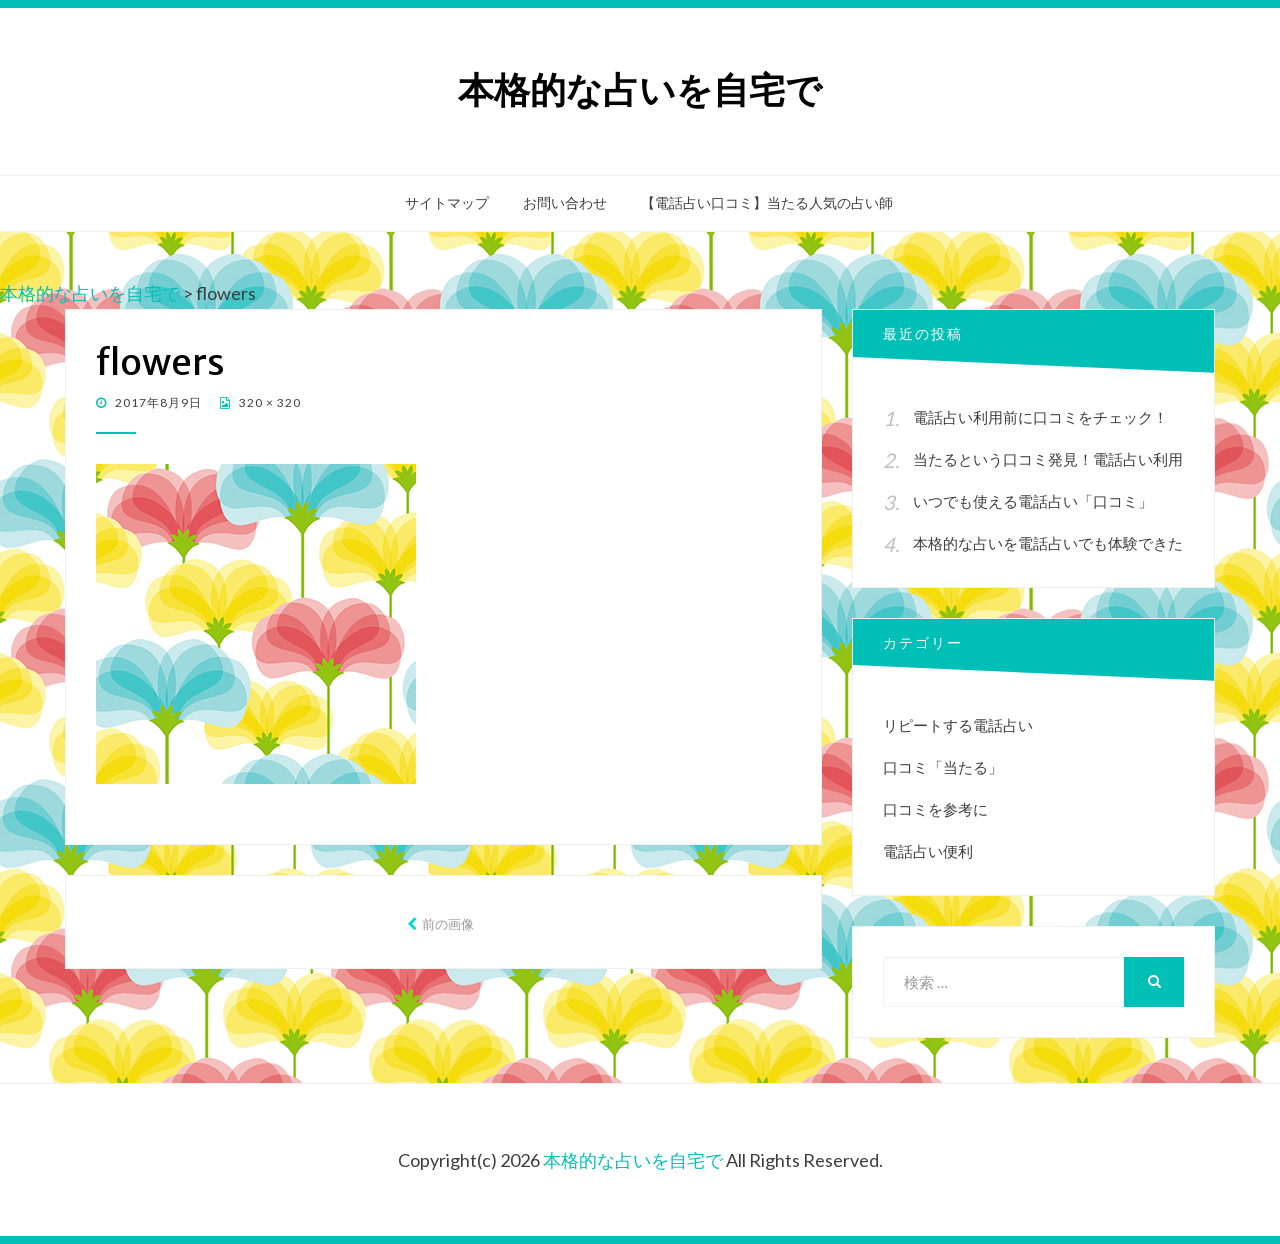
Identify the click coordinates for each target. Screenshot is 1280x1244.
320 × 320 (268, 402)
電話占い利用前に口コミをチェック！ (1040, 417)
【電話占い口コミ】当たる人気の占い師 (767, 203)
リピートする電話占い (958, 725)
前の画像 (448, 924)
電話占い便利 (928, 851)
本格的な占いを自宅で (640, 90)
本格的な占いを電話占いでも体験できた (1048, 543)
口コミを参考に (935, 809)
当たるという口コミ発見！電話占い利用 (1048, 459)
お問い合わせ (565, 203)
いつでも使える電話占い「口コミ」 (1033, 501)
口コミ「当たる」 (943, 767)
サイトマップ (447, 203)
